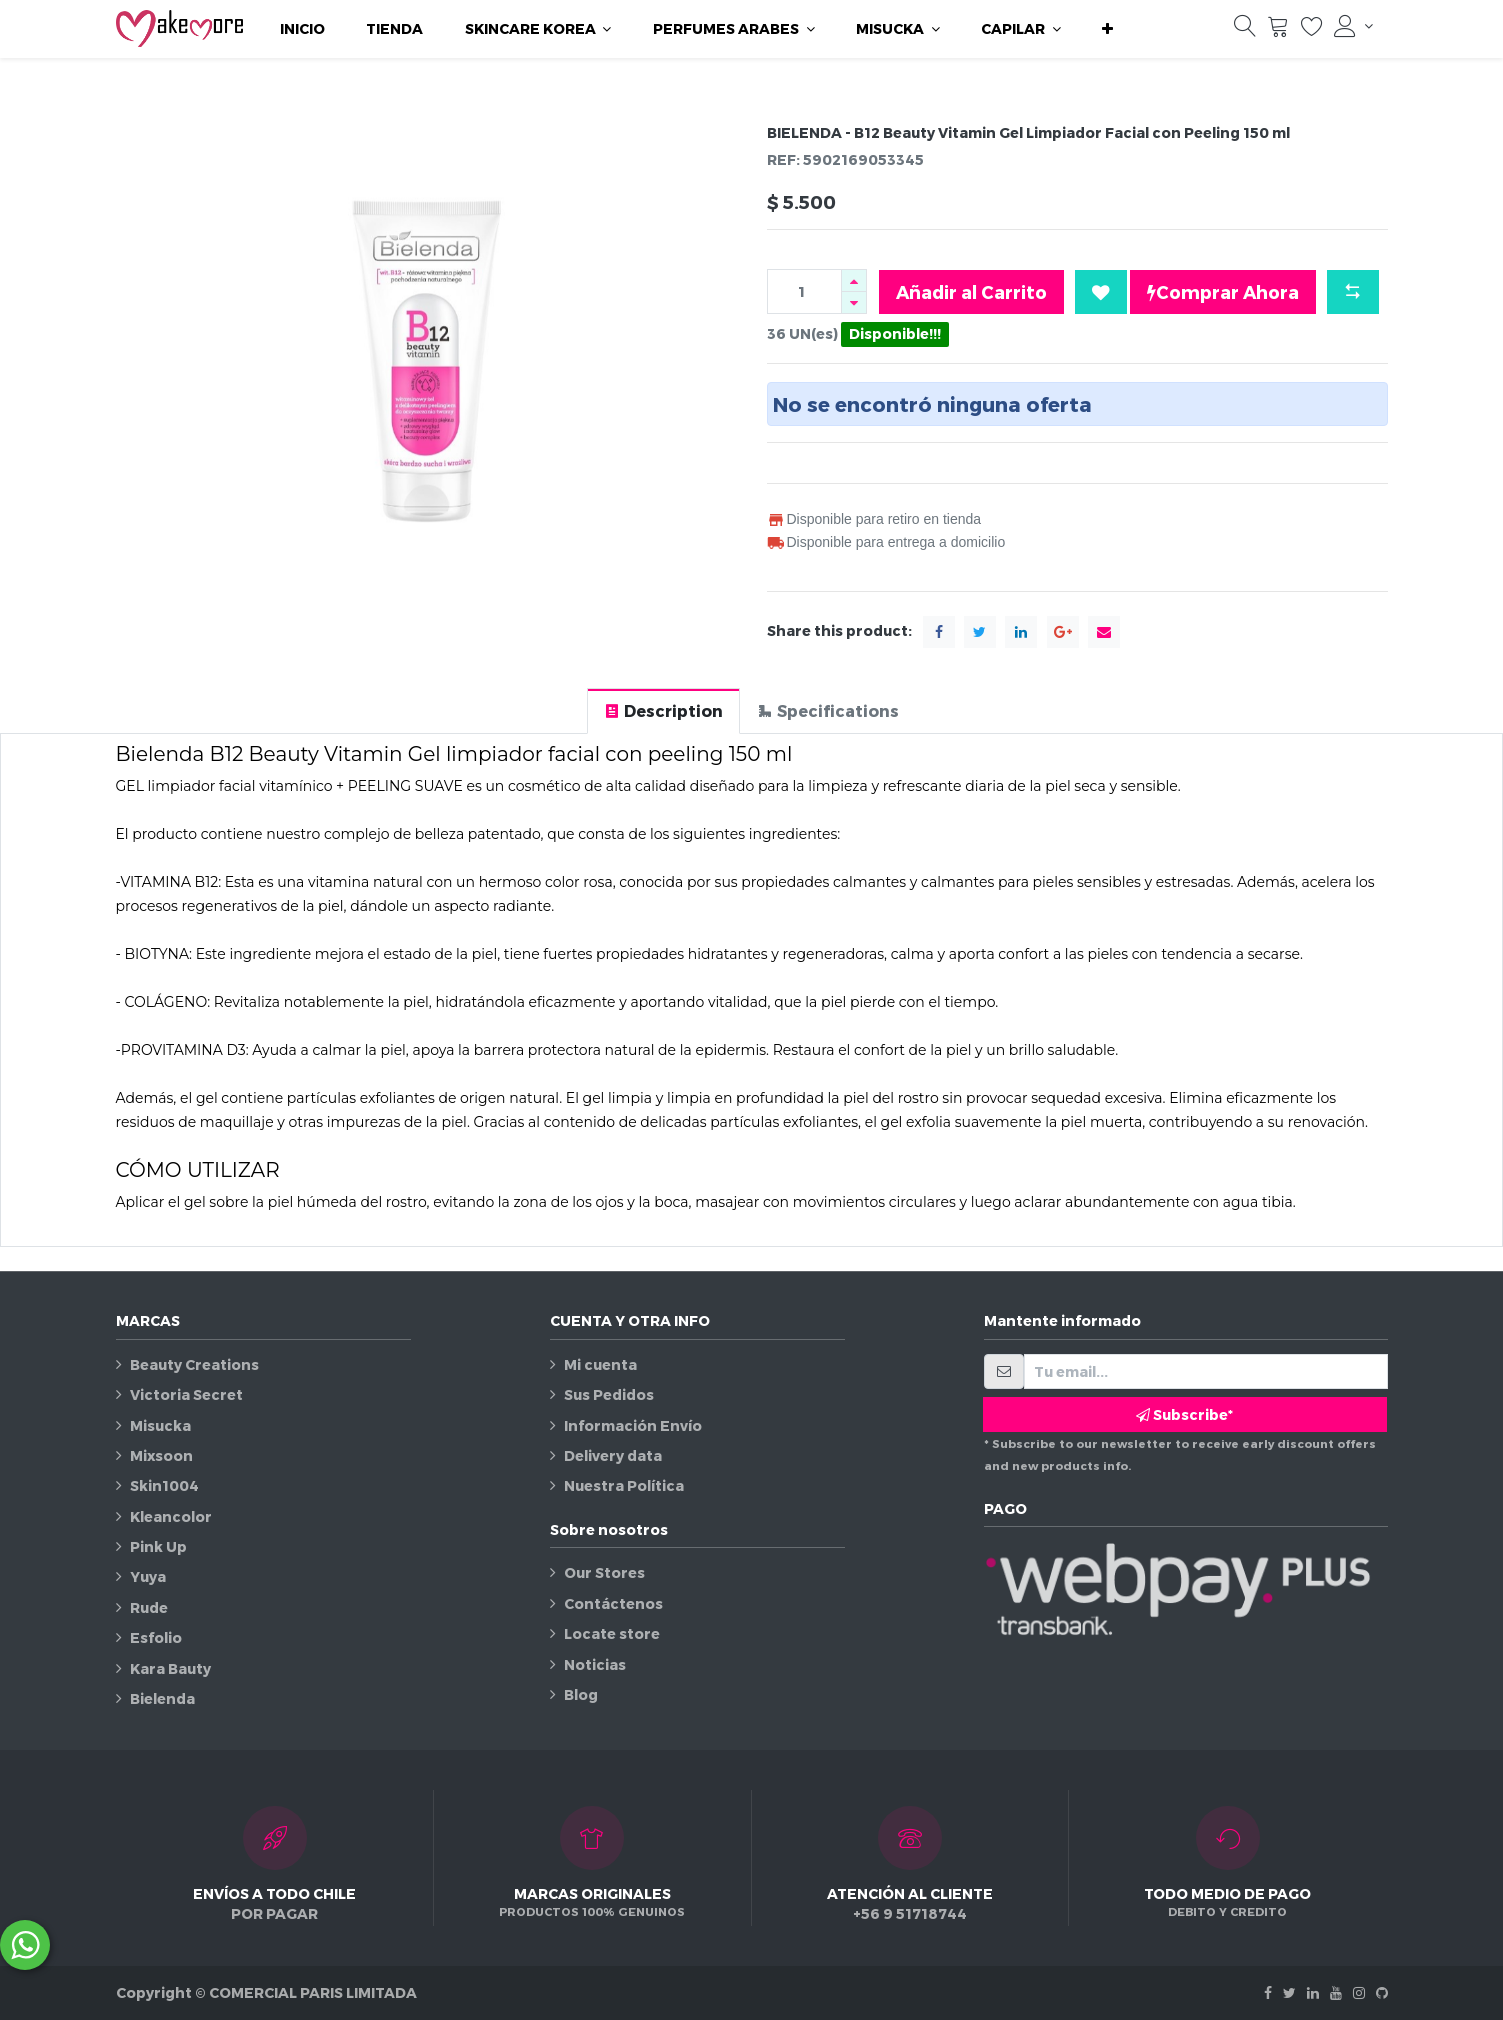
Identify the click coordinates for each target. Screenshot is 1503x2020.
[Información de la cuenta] (1353, 26)
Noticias (595, 1664)
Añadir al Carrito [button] (971, 291)
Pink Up (158, 1546)
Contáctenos (613, 1603)
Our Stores (604, 1572)
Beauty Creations (194, 1364)
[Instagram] (1359, 1992)
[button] (1107, 29)
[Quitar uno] (854, 302)
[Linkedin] (1313, 1992)
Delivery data (613, 1455)
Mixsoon (161, 1455)
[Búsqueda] (1245, 31)
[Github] (1382, 1992)
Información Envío (633, 1425)
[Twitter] (1289, 1992)
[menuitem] (302, 29)
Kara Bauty (170, 1668)
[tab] (663, 710)
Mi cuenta (600, 1364)
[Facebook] (1268, 1992)
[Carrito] (1278, 31)
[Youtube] (1336, 1992)
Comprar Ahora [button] (1223, 292)
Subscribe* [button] (1184, 1414)
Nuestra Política (624, 1485)
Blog (581, 1694)
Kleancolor (171, 1516)
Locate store (612, 1633)
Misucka (160, 1425)
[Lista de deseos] (1312, 31)
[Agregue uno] (854, 280)
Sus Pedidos (609, 1394)
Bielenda (162, 1698)
